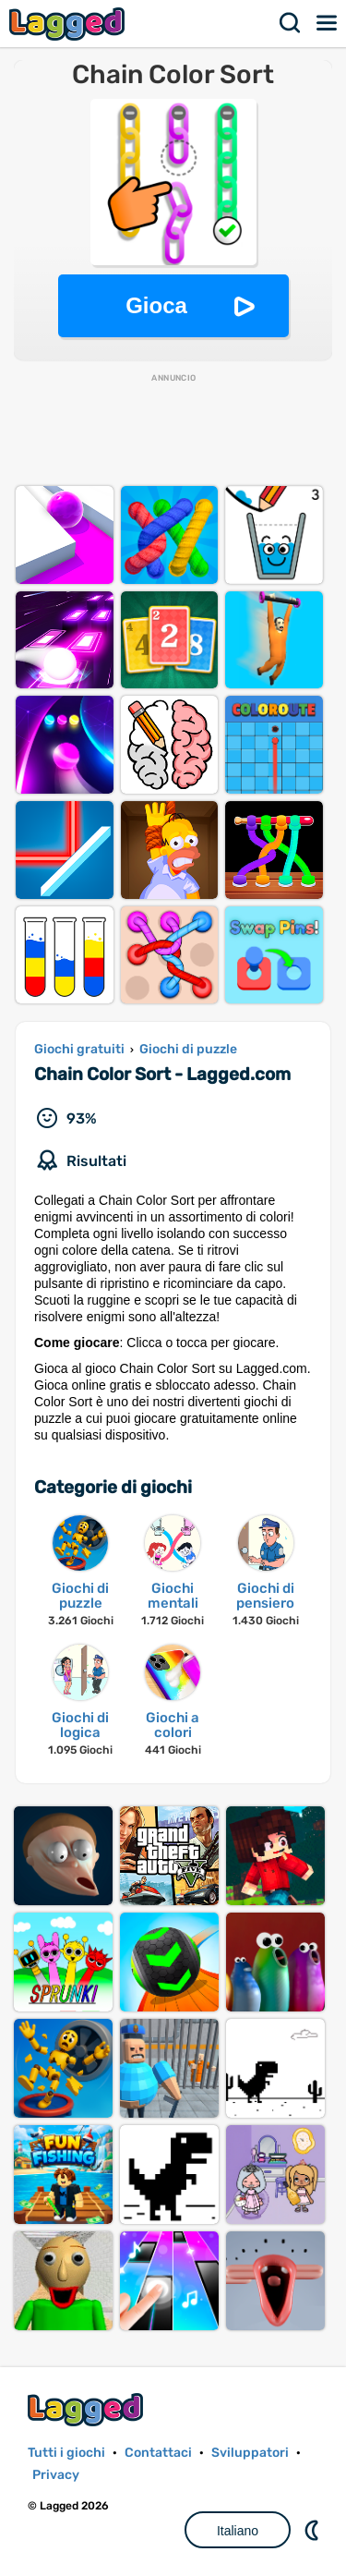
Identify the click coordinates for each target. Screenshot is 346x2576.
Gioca (156, 305)
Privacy (55, 2475)
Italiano (237, 2530)
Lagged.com (88, 2409)
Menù (327, 23)
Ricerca (290, 23)
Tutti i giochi (66, 2453)
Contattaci (158, 2453)
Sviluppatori (250, 2453)
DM (313, 2529)
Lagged (69, 23)
